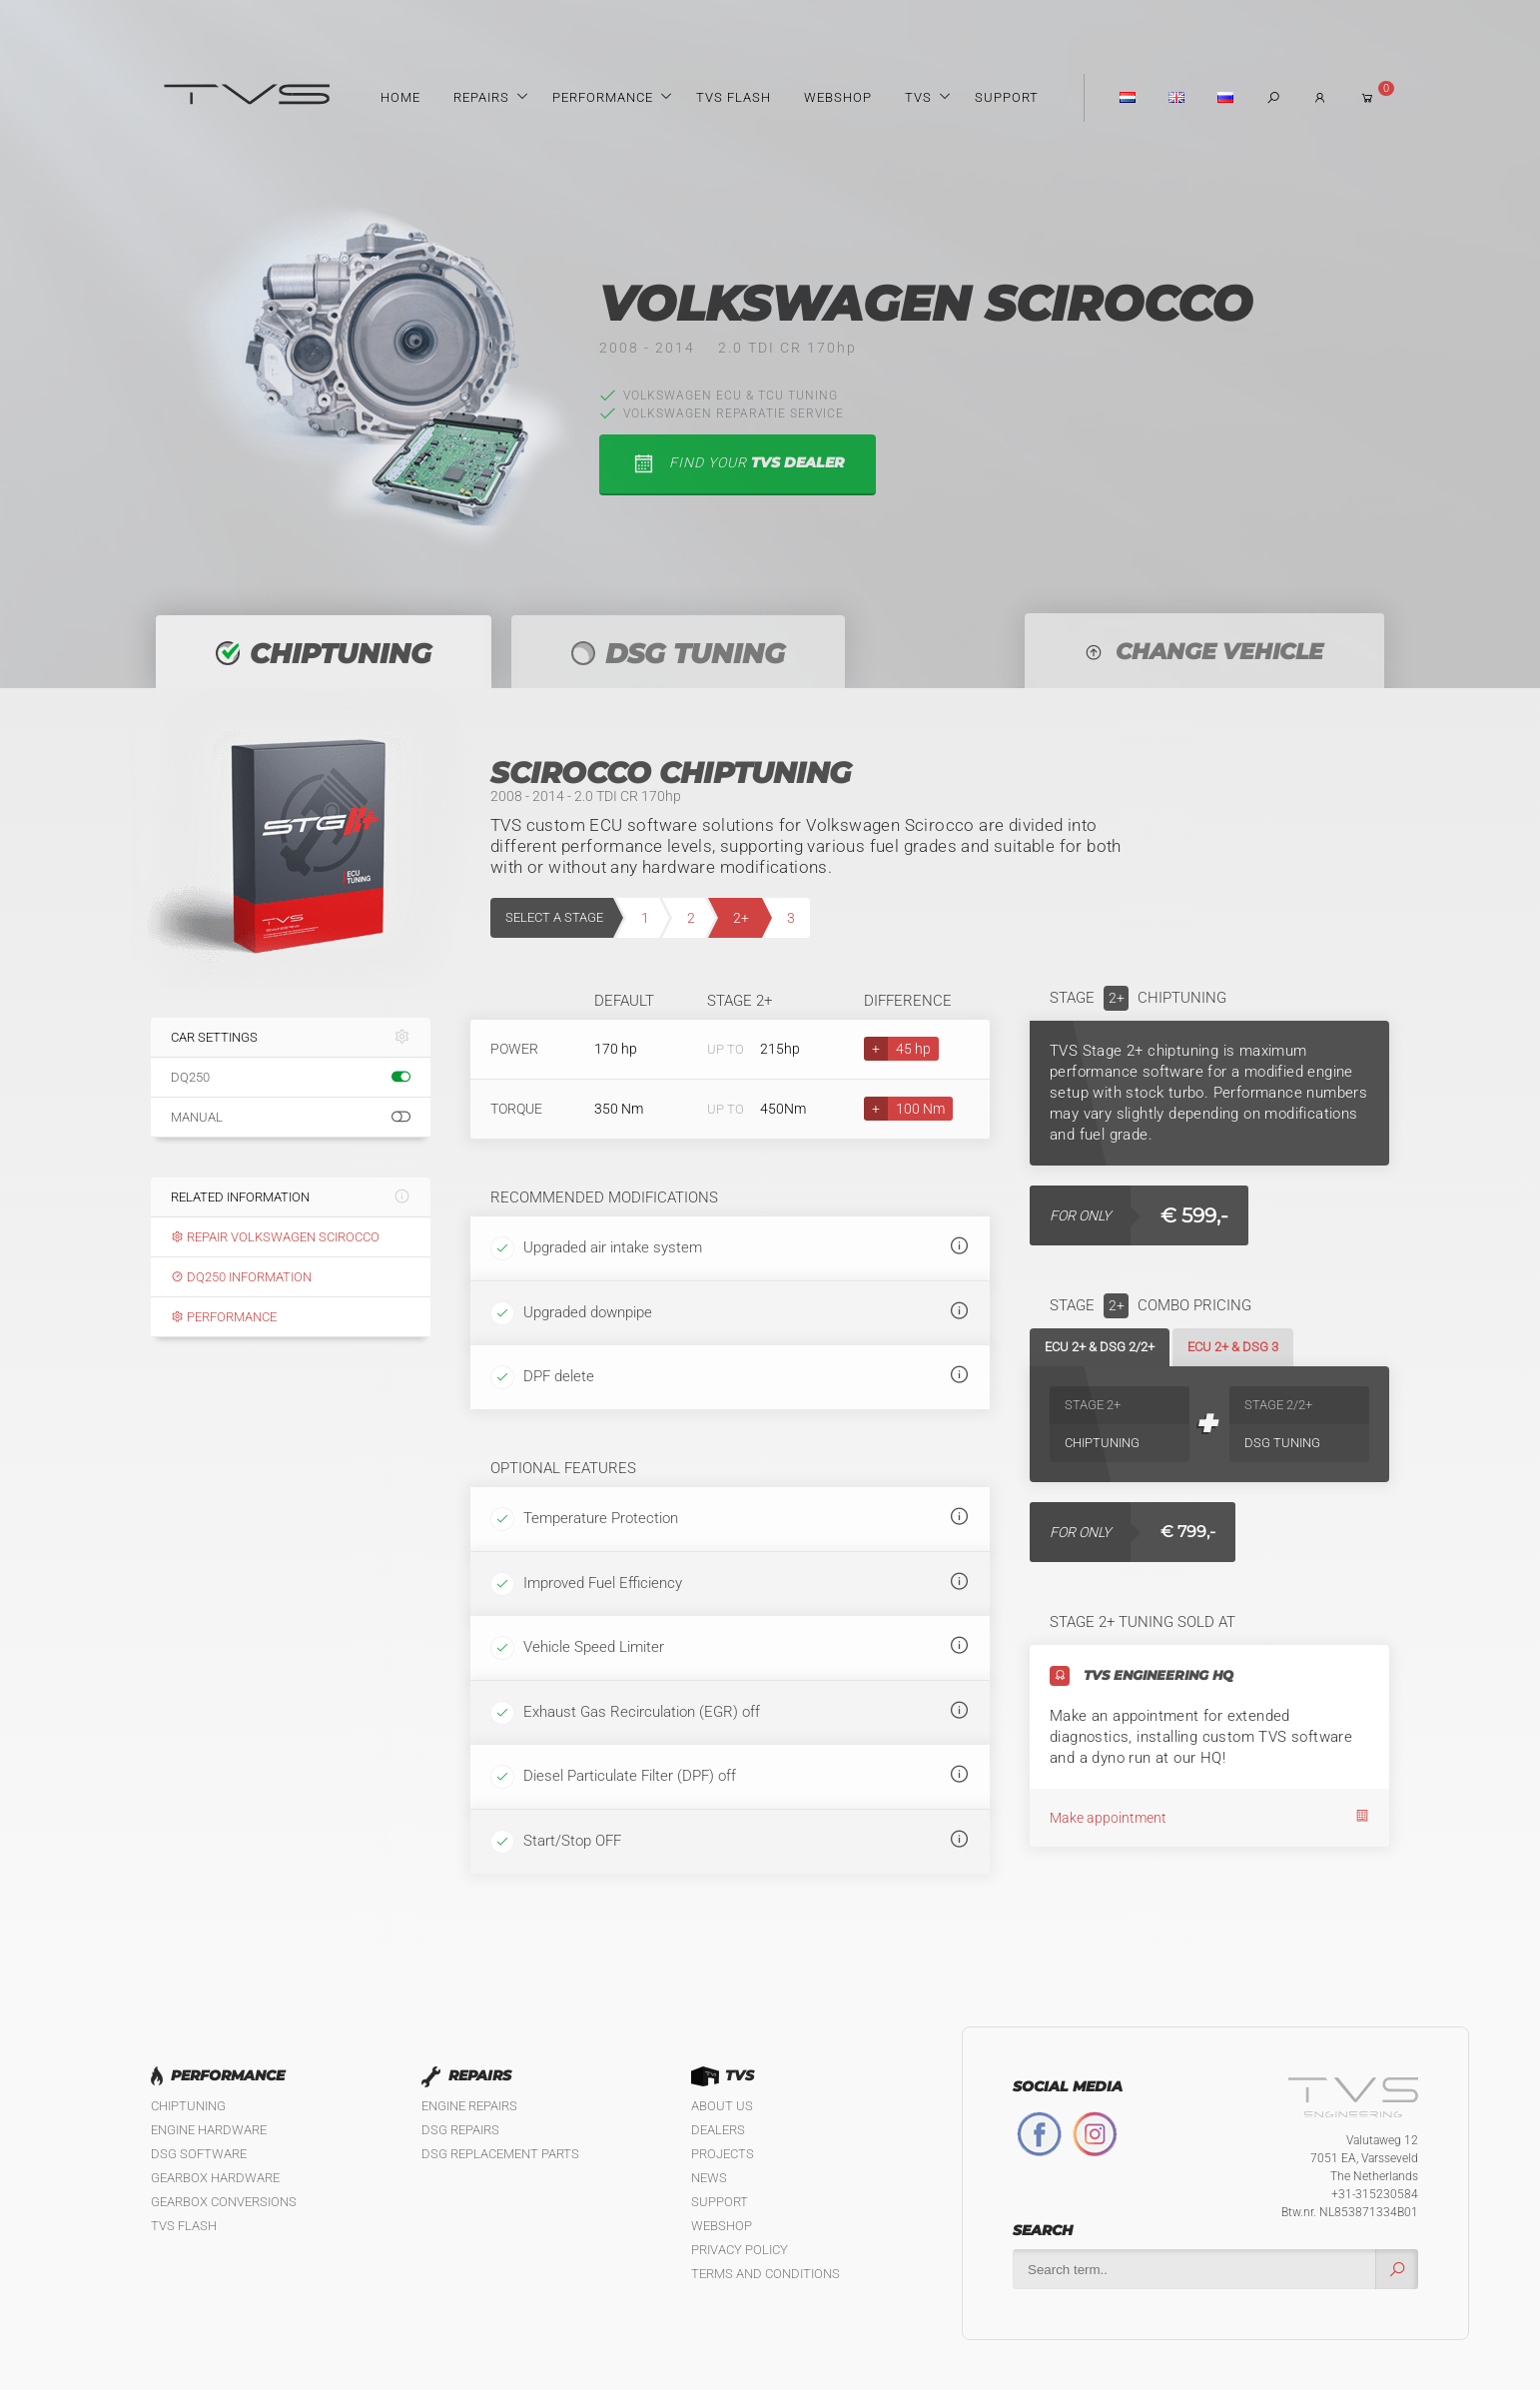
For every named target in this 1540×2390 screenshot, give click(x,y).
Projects (722, 2153)
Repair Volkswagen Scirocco (275, 1236)
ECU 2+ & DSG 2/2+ (1100, 1346)
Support (1007, 97)
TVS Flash (733, 97)
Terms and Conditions (765, 2273)
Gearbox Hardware (215, 2177)
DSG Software (199, 2153)
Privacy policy (739, 2249)
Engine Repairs (469, 2105)
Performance (602, 97)
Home (400, 97)
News (709, 2177)
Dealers (718, 2129)
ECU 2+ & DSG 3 (1232, 1346)
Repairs (481, 97)
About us (722, 2105)
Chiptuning (188, 2105)
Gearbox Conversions (224, 2201)
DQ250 (290, 1078)
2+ (741, 918)
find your (737, 463)
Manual (290, 1118)
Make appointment (1209, 1817)
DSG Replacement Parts (500, 2153)
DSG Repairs (460, 2129)
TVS (918, 97)
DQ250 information (241, 1276)
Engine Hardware (209, 2129)
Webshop (838, 97)
